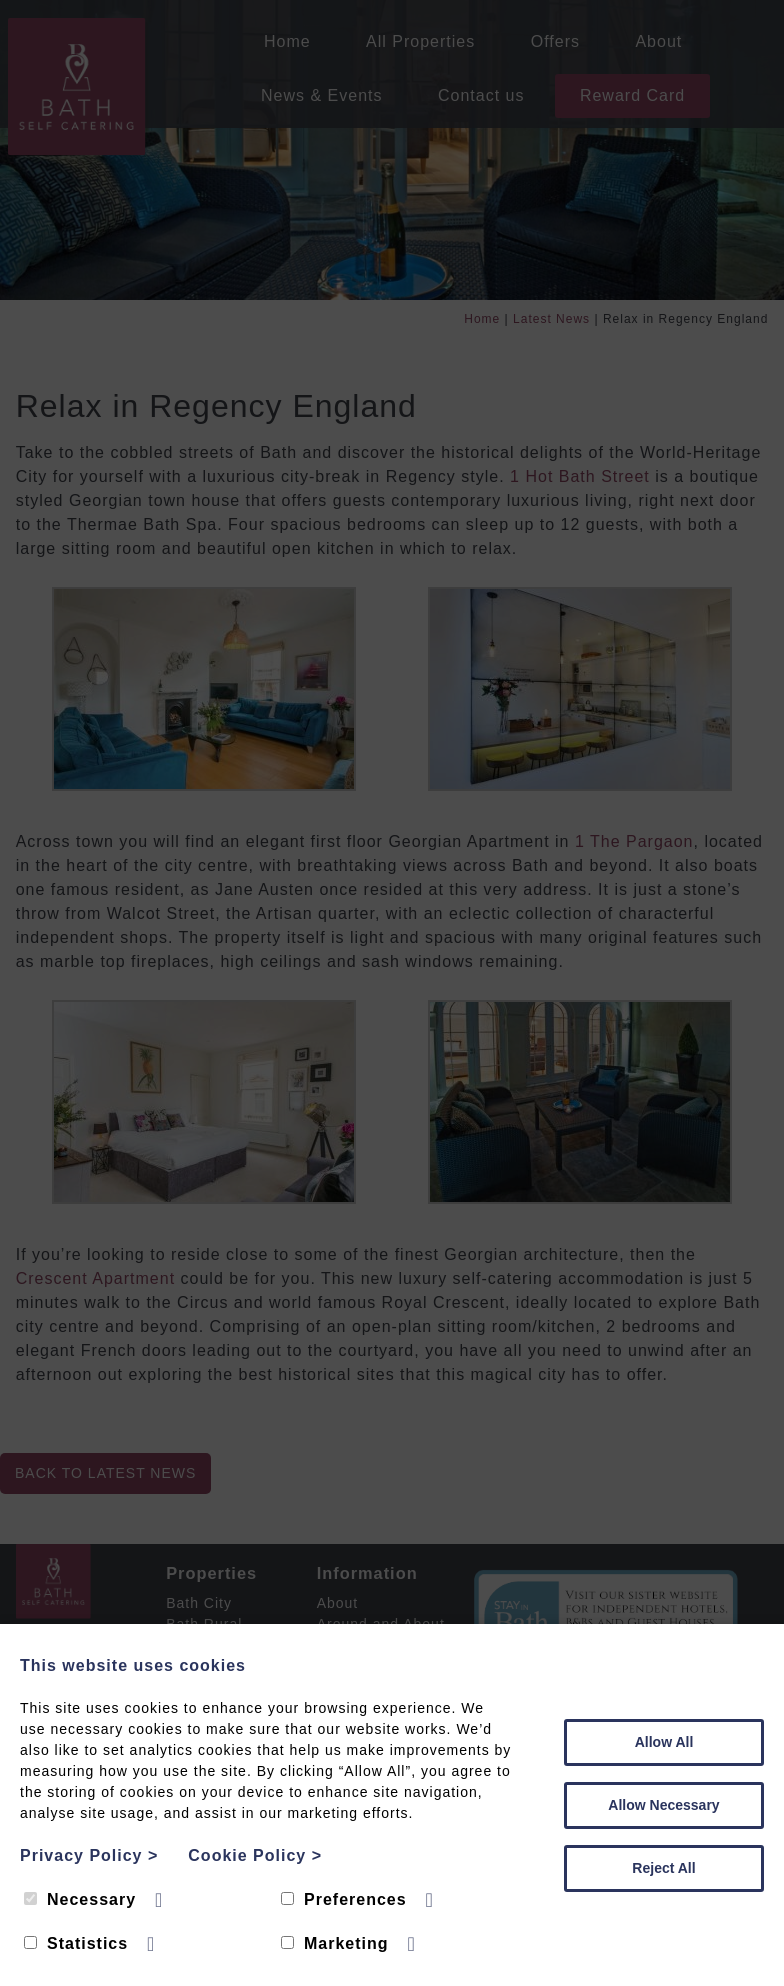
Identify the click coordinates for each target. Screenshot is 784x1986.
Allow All (664, 1742)
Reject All (663, 1868)
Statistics (76, 1943)
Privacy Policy (89, 1855)
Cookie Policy (255, 1855)
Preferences (344, 1899)
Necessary (80, 1899)
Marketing (335, 1943)
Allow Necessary (663, 1805)
